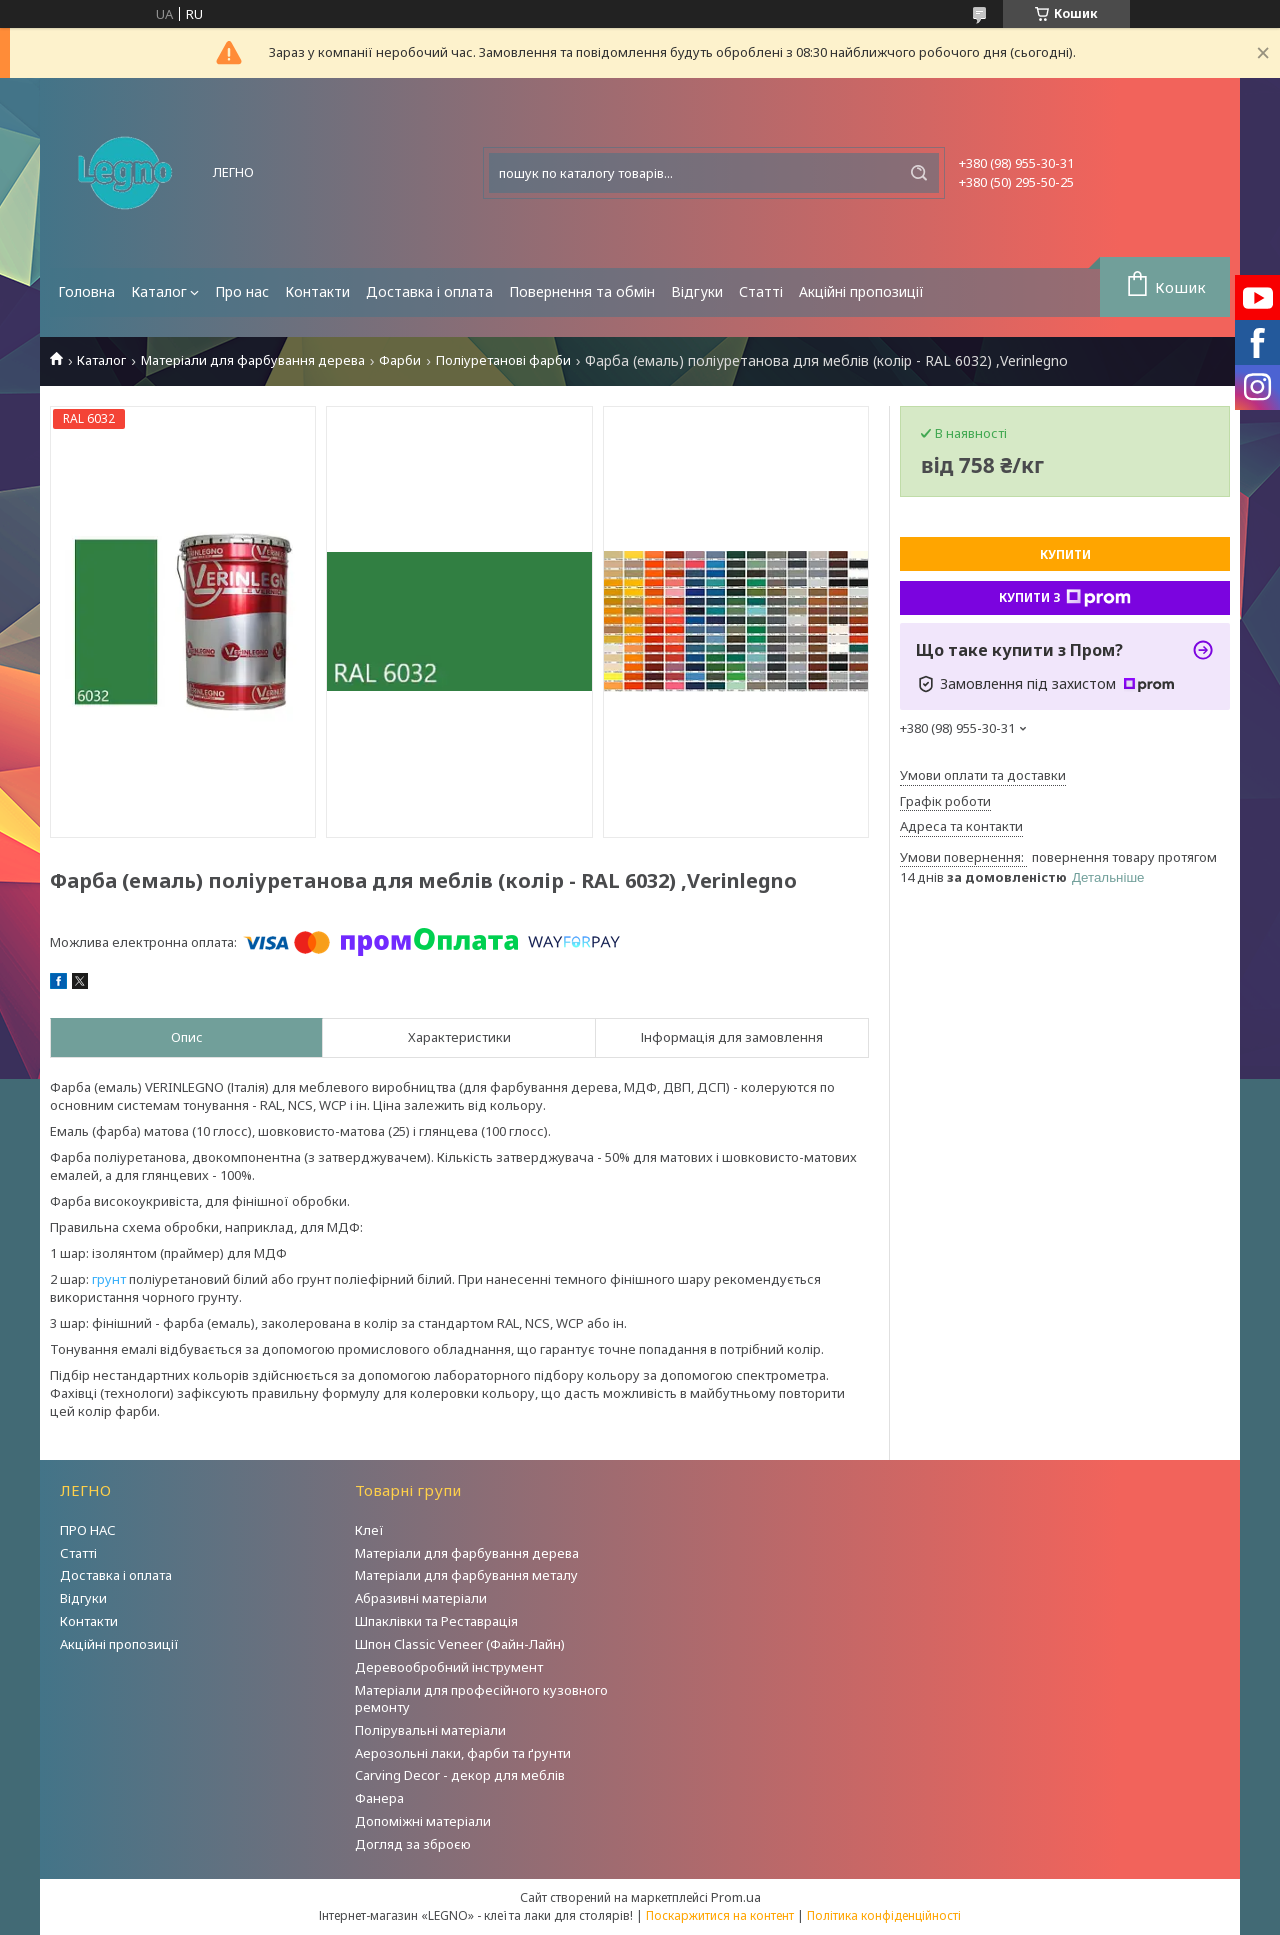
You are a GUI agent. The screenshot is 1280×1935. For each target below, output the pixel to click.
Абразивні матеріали (421, 1598)
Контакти (317, 291)
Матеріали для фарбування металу (466, 1575)
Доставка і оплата (429, 291)
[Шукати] (919, 173)
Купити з (1065, 598)
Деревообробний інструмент (449, 1667)
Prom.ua (736, 1897)
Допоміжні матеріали (423, 1821)
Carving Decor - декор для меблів (460, 1775)
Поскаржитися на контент (720, 1915)
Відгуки (697, 291)
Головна (86, 291)
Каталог (159, 291)
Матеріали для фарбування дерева (253, 360)
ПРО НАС (88, 1530)
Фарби (400, 360)
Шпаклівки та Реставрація (436, 1621)
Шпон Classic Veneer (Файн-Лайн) (460, 1644)
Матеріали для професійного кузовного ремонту (481, 1698)
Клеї (369, 1530)
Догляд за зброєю (413, 1844)
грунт (109, 1279)
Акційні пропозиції (861, 291)
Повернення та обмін (582, 291)
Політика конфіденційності (884, 1915)
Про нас (242, 291)
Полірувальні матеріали (430, 1730)
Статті (761, 291)
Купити (1065, 554)
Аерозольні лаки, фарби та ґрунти (463, 1753)
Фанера (379, 1798)
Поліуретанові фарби (503, 360)
